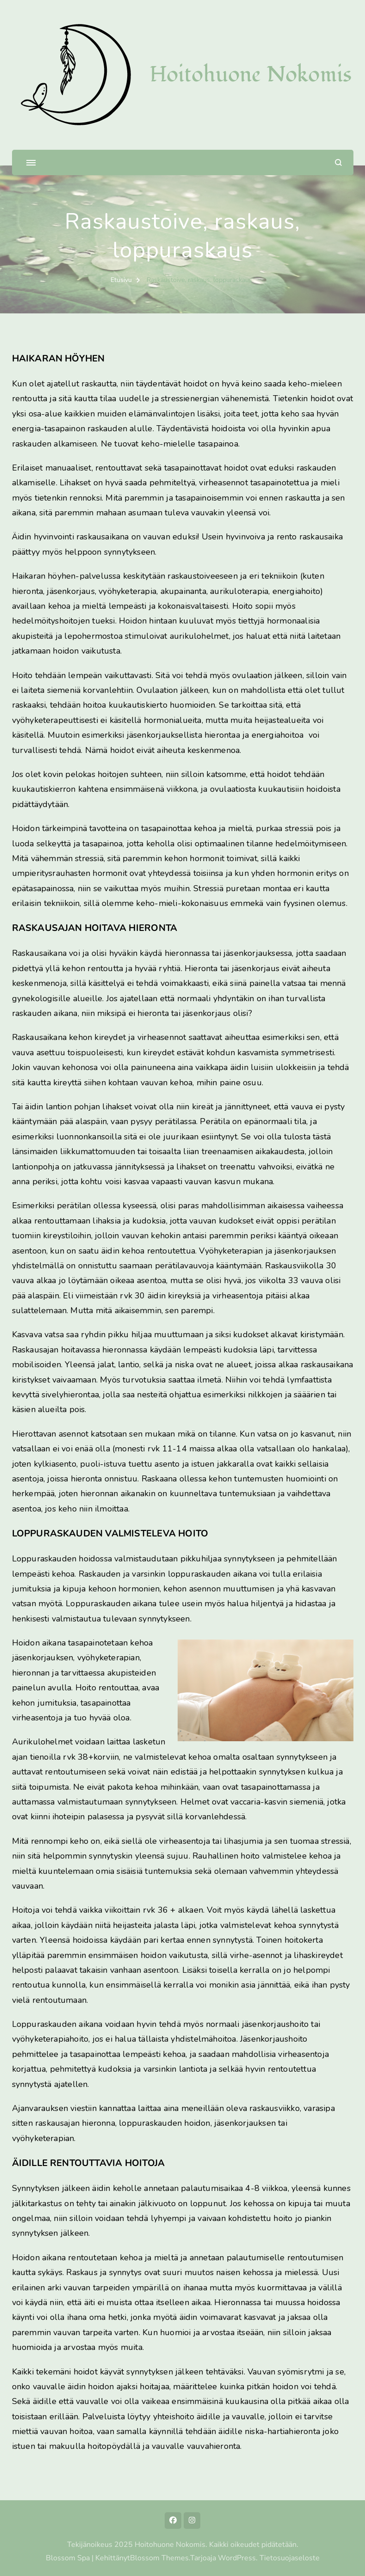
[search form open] (338, 162)
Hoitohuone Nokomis (250, 75)
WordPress (237, 2558)
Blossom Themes (159, 2558)
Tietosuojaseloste (290, 2558)
